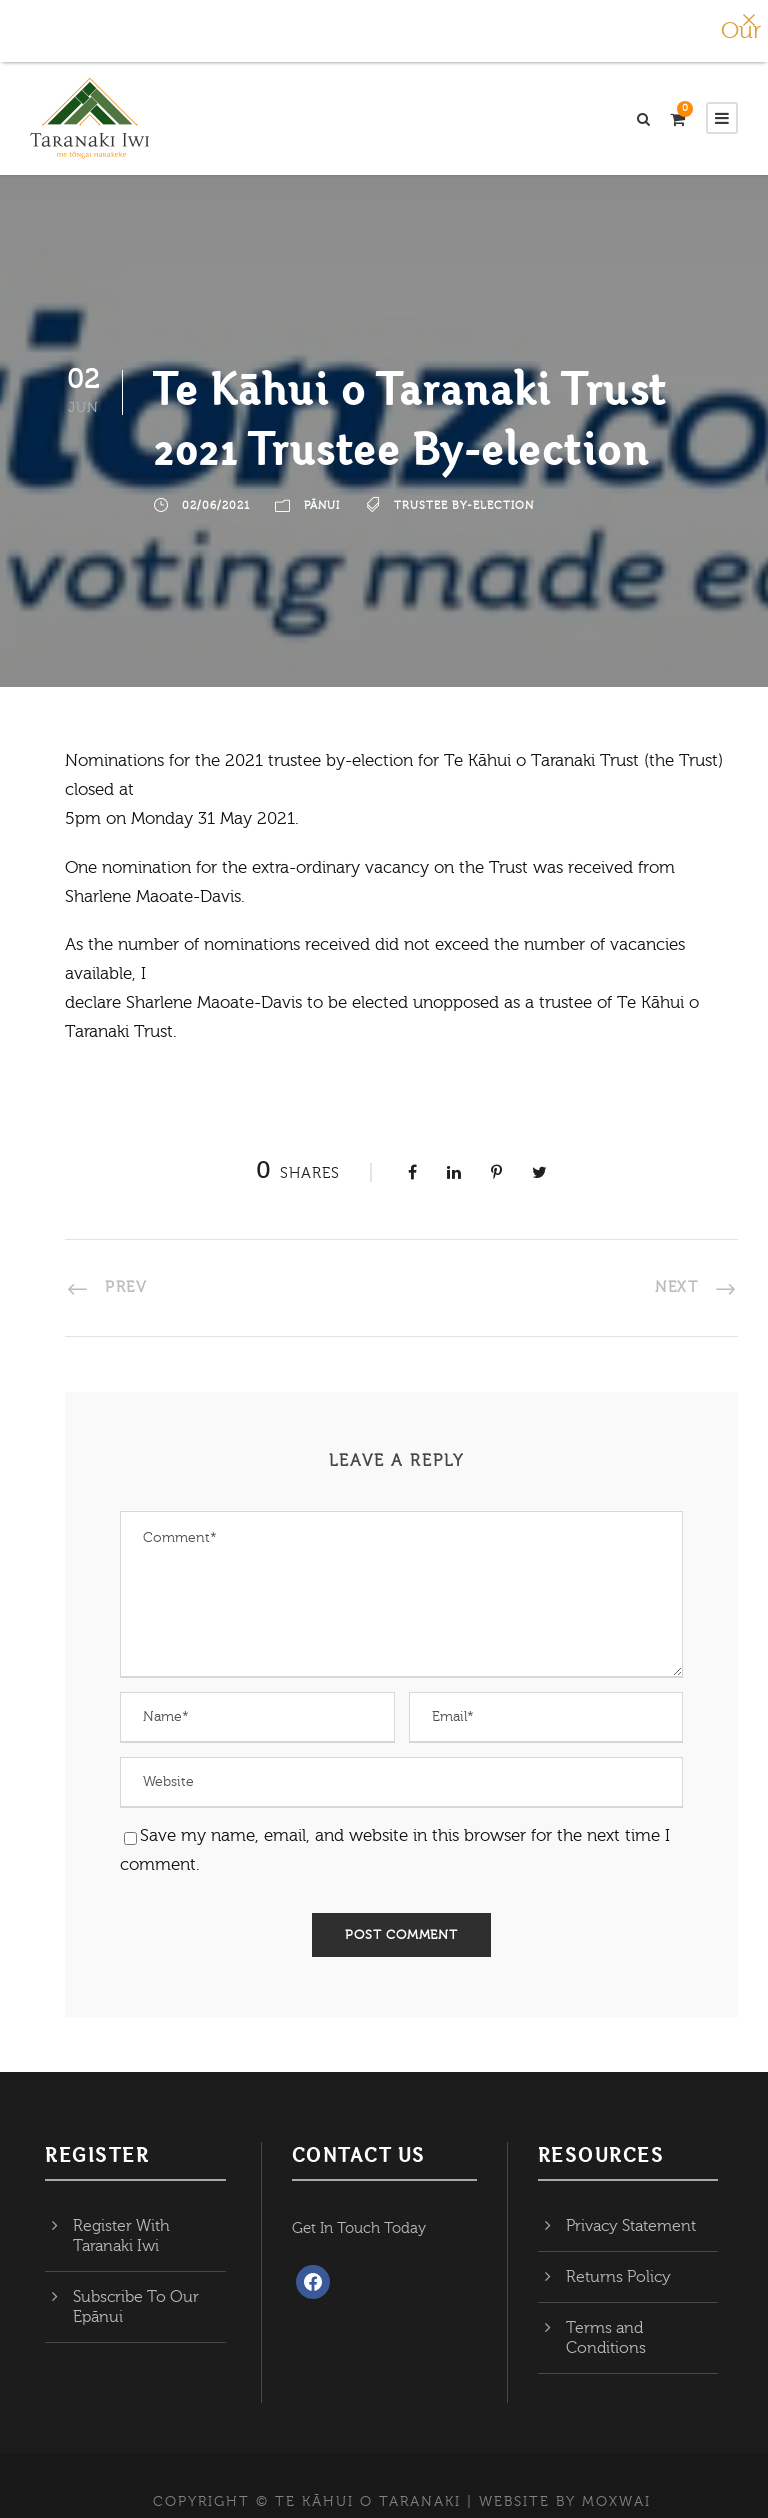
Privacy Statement (631, 2226)
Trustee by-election (464, 505)
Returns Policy (618, 2277)
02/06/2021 (216, 505)
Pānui (322, 505)
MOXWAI (616, 2502)
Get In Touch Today (359, 2228)
